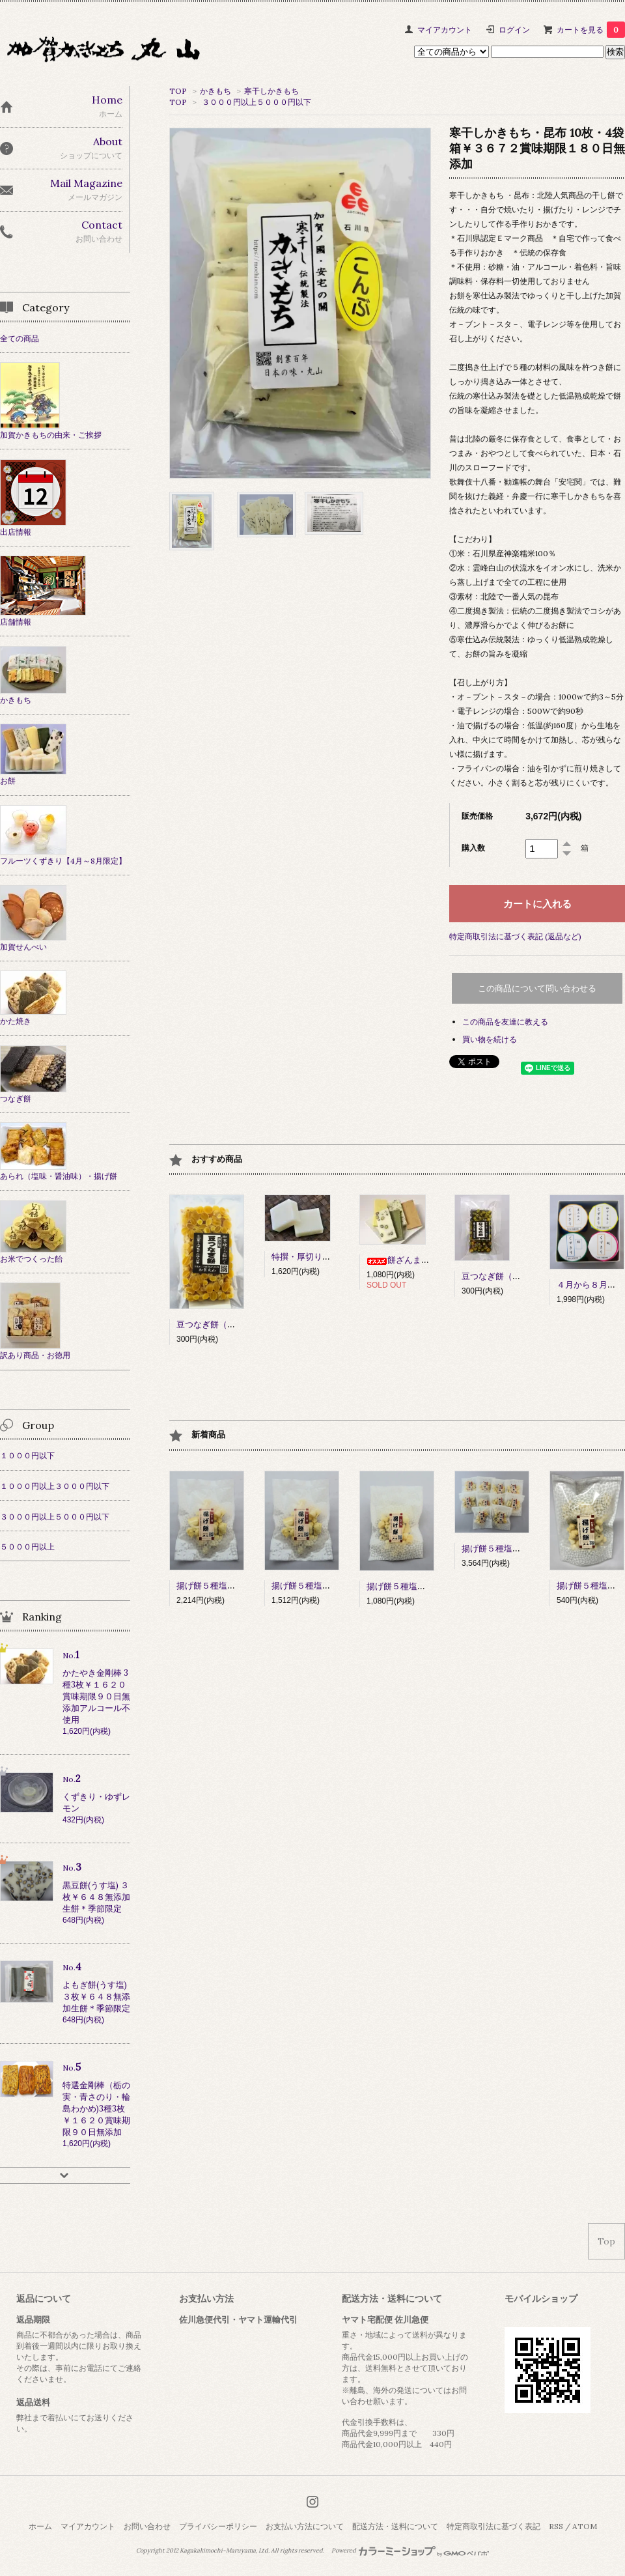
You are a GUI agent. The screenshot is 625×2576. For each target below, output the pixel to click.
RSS (556, 2526)
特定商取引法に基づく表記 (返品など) (515, 936)
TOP (178, 91)
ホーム (40, 2526)
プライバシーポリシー (218, 2526)
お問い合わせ (147, 2526)
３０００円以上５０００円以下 (256, 102)
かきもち (215, 91)
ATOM (584, 2526)
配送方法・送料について (395, 2526)
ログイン (514, 30)
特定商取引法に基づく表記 (493, 2526)
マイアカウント (444, 30)
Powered (410, 2551)
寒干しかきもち (271, 91)
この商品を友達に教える (505, 1021)
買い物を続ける (489, 1039)
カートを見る (591, 30)
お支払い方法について (305, 2526)
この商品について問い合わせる (537, 988)
